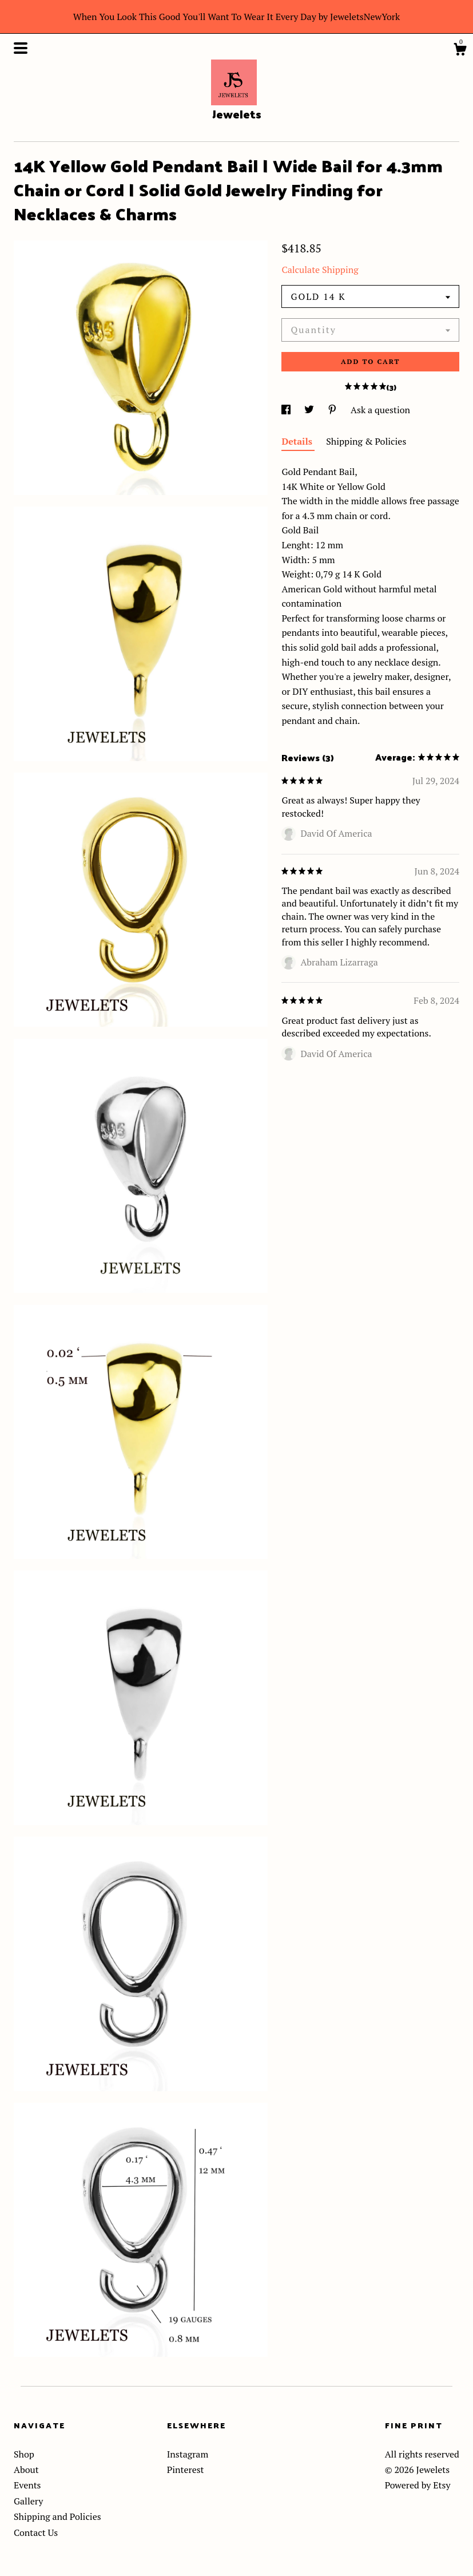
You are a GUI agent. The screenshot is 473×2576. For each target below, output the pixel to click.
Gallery (28, 2501)
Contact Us (36, 2532)
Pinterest (185, 2469)
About (26, 2469)
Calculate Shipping (319, 269)
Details (298, 441)
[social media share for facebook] (287, 409)
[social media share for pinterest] (333, 409)
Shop (24, 2454)
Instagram (188, 2454)
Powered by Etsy (418, 2485)
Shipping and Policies (57, 2516)
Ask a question (380, 409)
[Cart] (460, 51)
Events (27, 2485)
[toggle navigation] (20, 48)
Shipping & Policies (366, 441)
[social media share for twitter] (310, 409)
